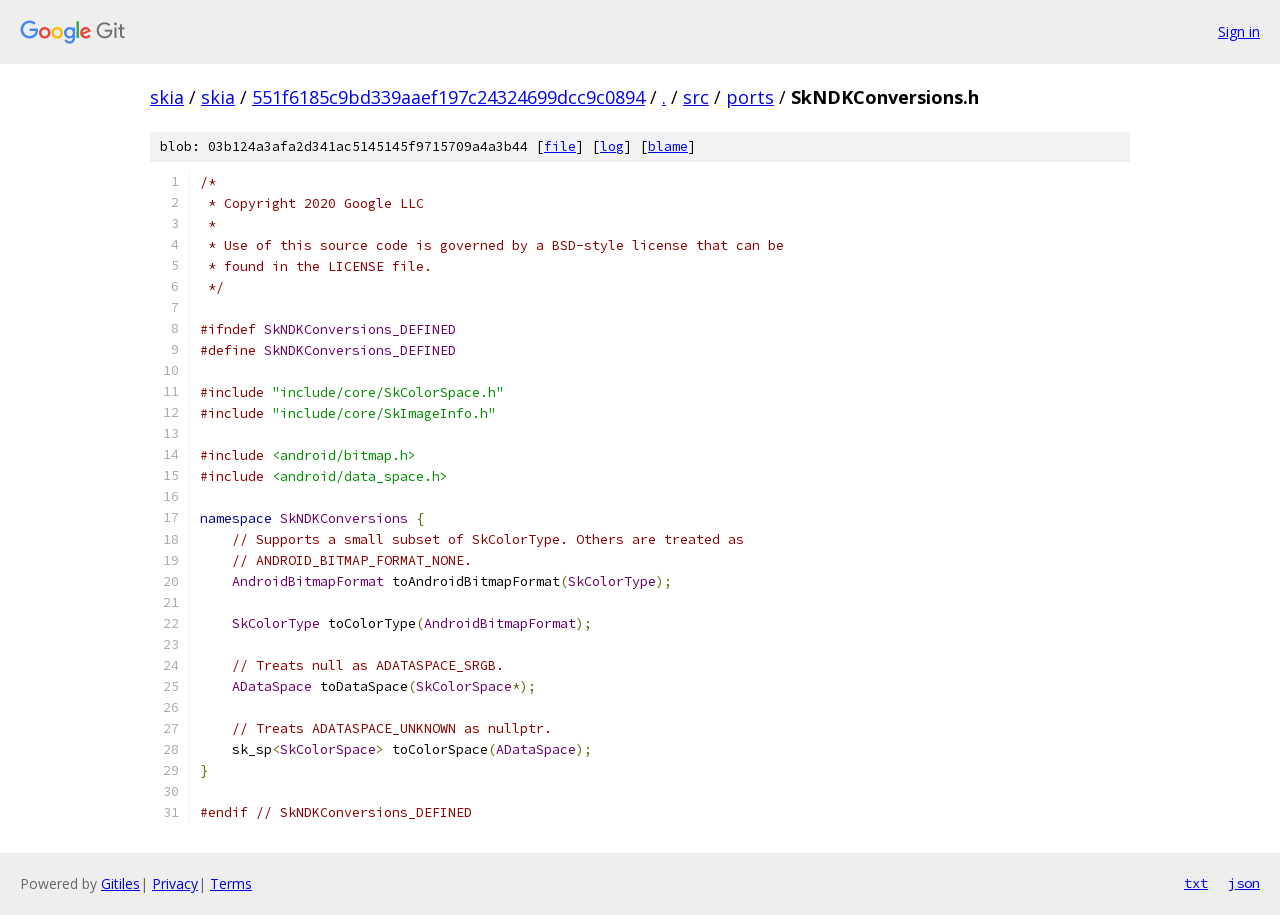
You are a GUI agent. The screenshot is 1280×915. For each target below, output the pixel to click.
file (560, 146)
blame (668, 146)
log (612, 146)
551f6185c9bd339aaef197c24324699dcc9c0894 (448, 97)
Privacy (175, 883)
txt (1196, 883)
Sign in (1239, 31)
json (1244, 883)
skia (167, 97)
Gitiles (120, 883)
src (696, 97)
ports (750, 97)
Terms (231, 883)
